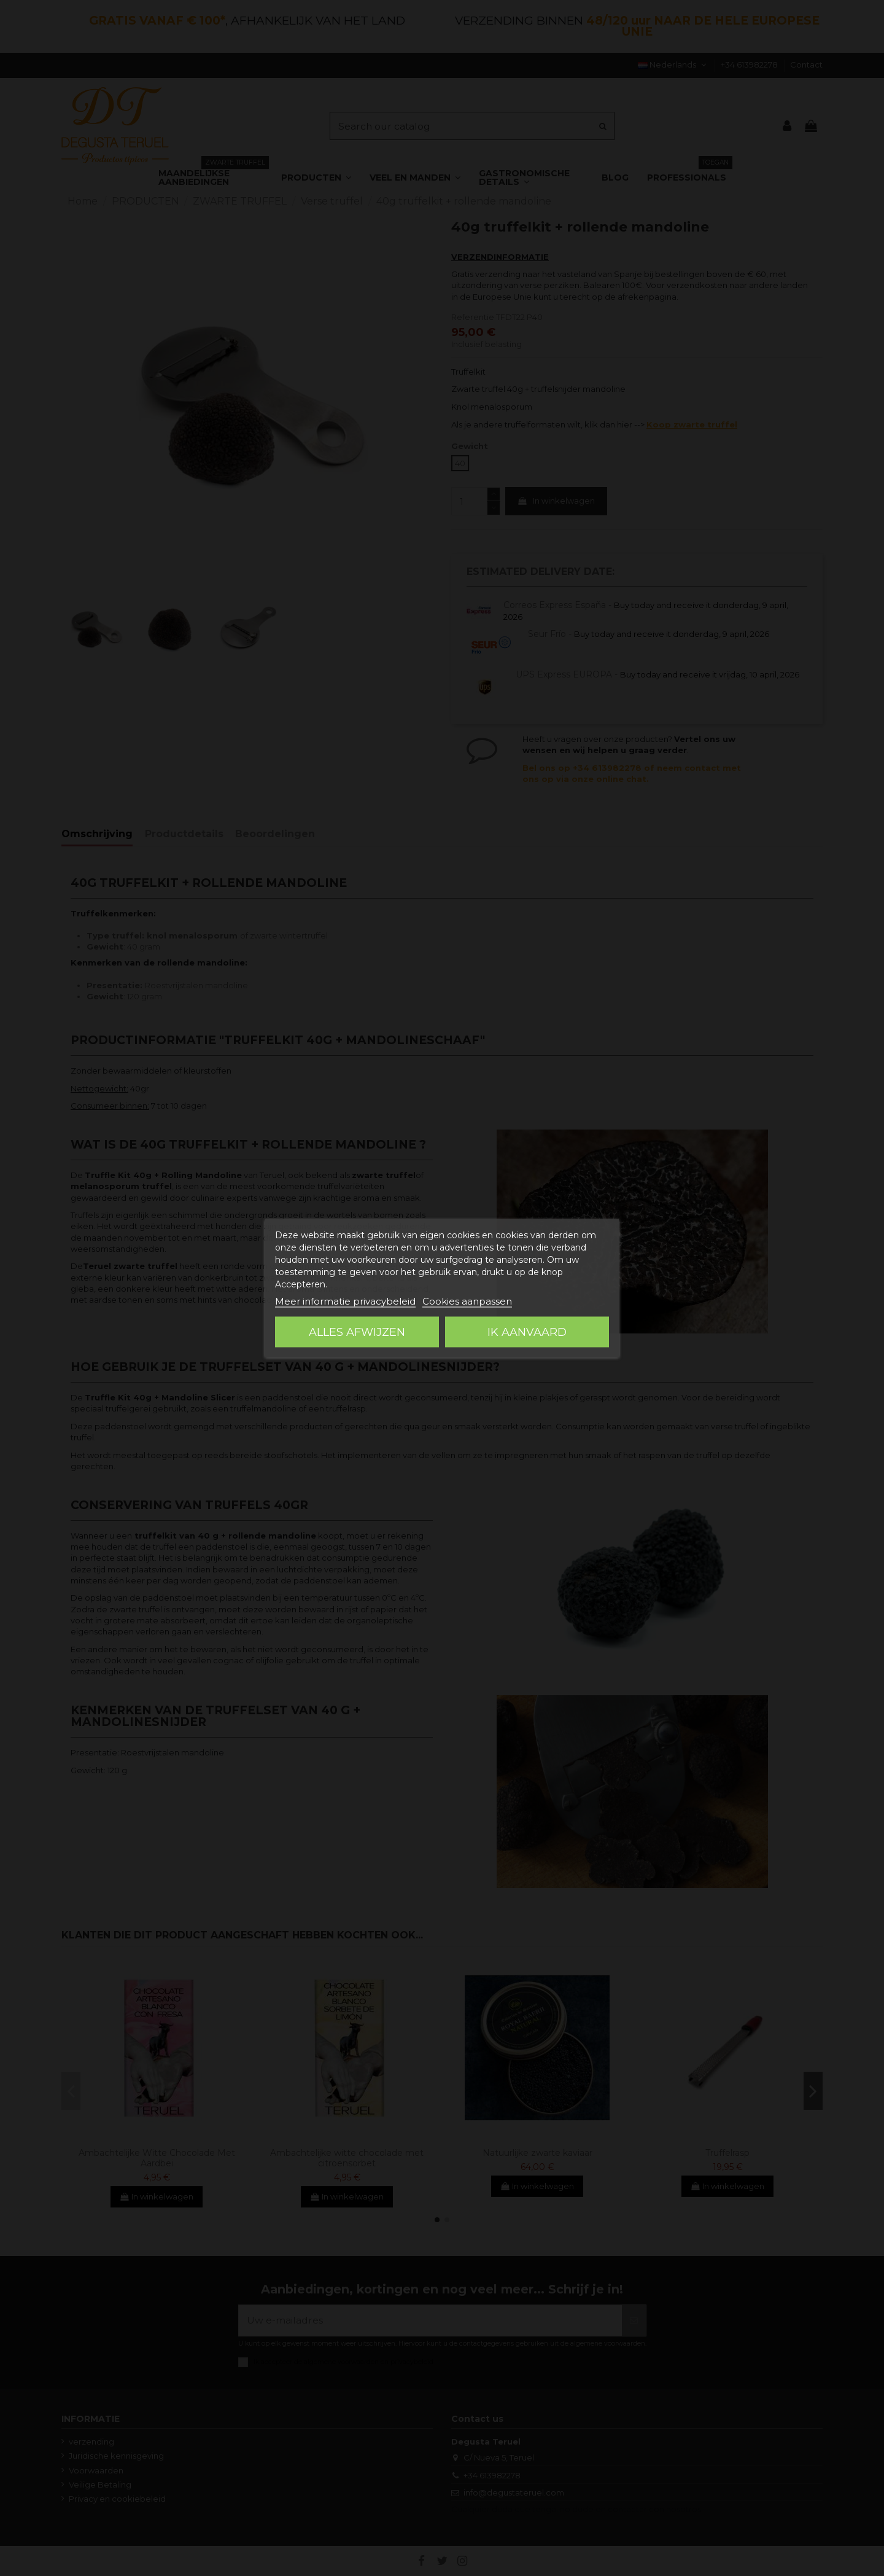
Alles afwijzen (357, 1332)
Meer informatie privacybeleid (345, 1301)
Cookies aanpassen (467, 1301)
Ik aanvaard (527, 1332)
